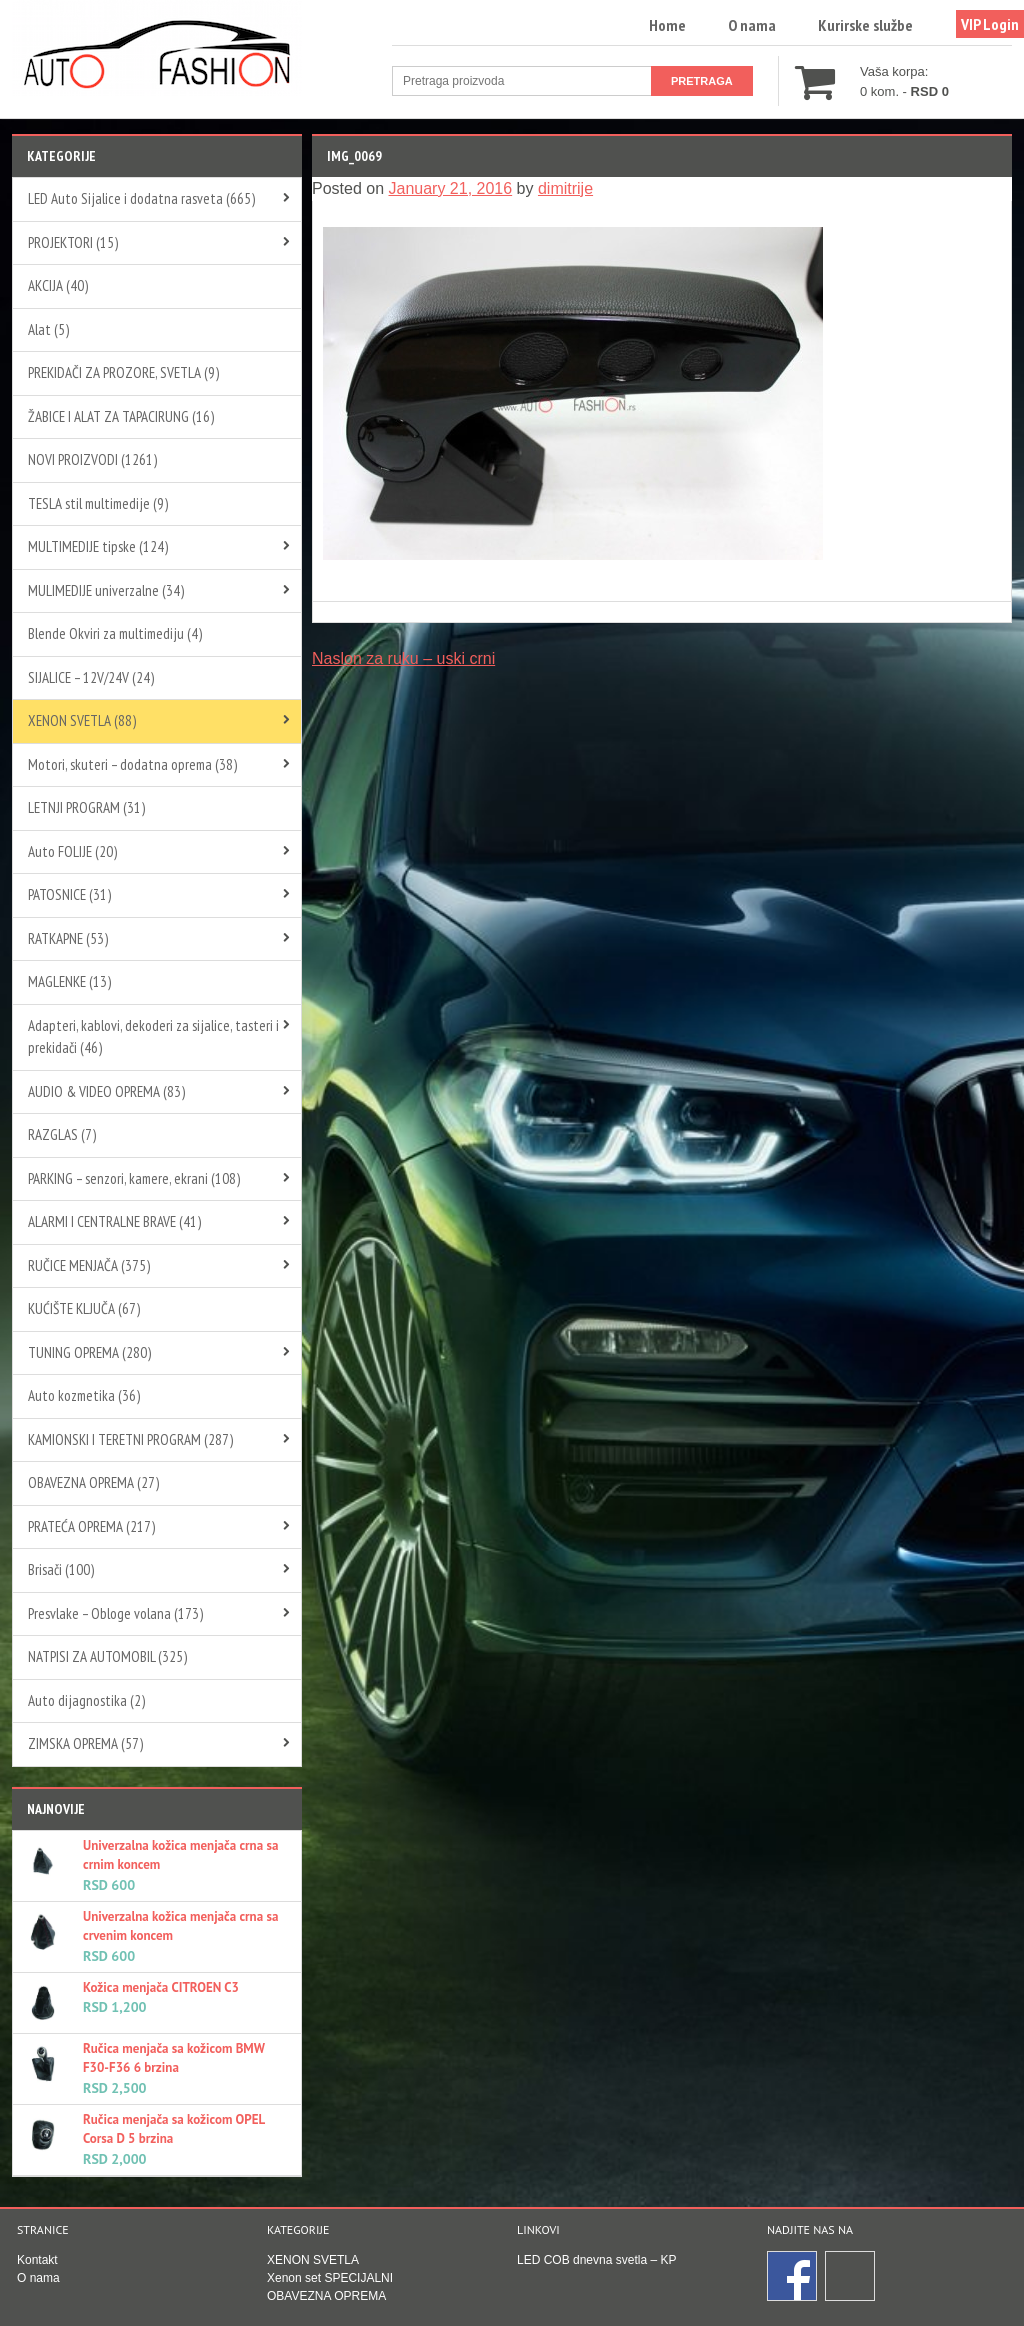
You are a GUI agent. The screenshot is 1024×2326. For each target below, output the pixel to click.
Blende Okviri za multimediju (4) (115, 633)
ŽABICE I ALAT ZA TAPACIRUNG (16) (121, 416)
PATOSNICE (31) (69, 894)
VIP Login (990, 24)
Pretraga (702, 81)
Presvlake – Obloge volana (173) (115, 1613)
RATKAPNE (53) (68, 938)
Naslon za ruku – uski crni (403, 658)
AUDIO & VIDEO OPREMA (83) (106, 1091)
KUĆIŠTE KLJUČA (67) (84, 1308)
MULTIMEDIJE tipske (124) (98, 546)
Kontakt (37, 2260)
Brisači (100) (61, 1569)
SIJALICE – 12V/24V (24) (91, 677)
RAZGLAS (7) (62, 1134)
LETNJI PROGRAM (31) (86, 807)
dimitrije (565, 188)
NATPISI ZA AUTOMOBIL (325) (107, 1656)
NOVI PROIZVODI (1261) (92, 459)
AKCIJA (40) (58, 285)
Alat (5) (48, 329)
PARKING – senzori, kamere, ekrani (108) (134, 1178)
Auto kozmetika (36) (84, 1395)
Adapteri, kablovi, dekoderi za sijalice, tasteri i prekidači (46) (153, 1037)
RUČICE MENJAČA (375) (89, 1265)
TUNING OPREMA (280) (89, 1352)
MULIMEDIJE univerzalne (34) (106, 590)
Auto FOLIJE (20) (72, 851)
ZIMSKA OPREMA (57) (85, 1743)
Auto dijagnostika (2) (86, 1700)
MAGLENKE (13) (69, 981)
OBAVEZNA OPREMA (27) (93, 1482)
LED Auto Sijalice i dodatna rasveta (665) (141, 198)
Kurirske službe (865, 25)
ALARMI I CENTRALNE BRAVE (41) (114, 1221)
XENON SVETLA (313, 2260)
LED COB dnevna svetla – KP (596, 2260)
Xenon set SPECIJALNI (330, 2278)
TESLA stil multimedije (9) (98, 503)
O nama (752, 25)
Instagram (851, 2277)
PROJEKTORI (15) (73, 242)
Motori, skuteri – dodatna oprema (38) (132, 764)
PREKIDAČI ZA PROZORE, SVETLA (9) (123, 372)
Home (667, 25)
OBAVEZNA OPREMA (326, 2296)
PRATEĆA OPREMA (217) (91, 1526)
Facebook (793, 2277)
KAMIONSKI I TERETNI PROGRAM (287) (130, 1439)
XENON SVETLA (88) (82, 720)
